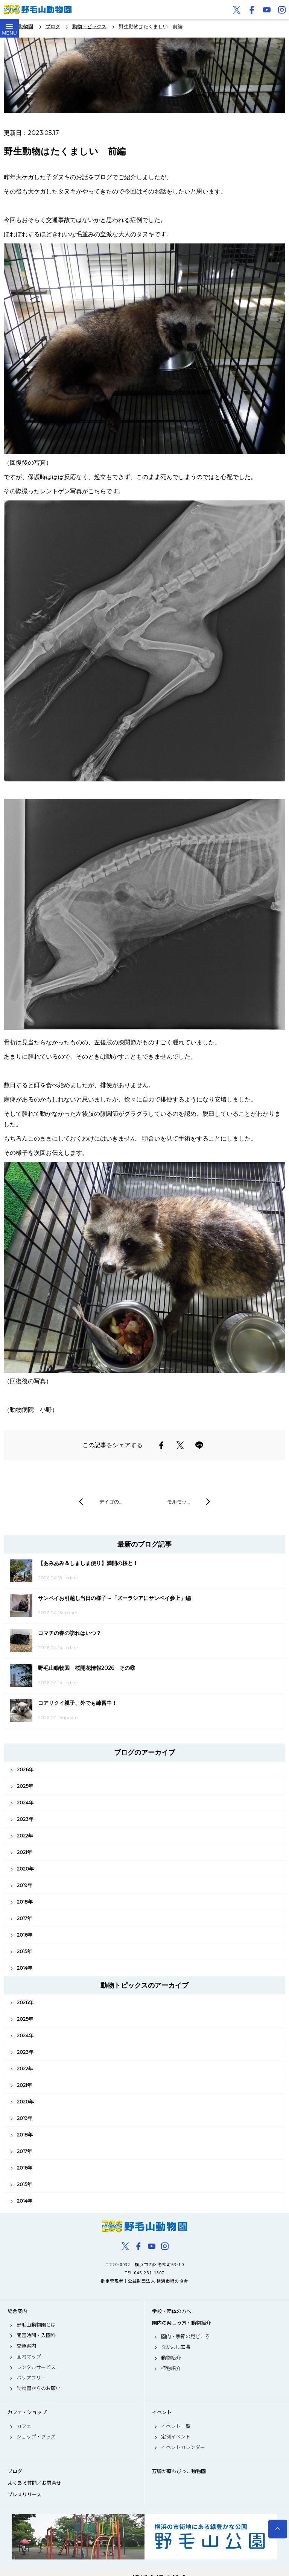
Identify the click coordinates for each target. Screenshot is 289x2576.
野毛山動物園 (144, 2226)
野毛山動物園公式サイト (37, 9)
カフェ (24, 2426)
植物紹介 (171, 2368)
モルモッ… (178, 1502)
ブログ (15, 2471)
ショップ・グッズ (36, 2436)
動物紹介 (171, 2357)
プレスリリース (24, 2494)
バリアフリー (31, 2377)
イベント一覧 (175, 2426)
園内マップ (29, 2356)
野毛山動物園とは (36, 2324)
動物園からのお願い (39, 2388)
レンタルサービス (36, 2367)
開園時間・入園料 (36, 2335)
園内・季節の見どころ (185, 2336)
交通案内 (26, 2345)
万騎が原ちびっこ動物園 (179, 2471)
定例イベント (175, 2436)
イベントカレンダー (183, 2447)
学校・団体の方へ (171, 2311)
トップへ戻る (277, 2529)
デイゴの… (110, 1502)
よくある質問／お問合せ (34, 2482)
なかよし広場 (175, 2346)
